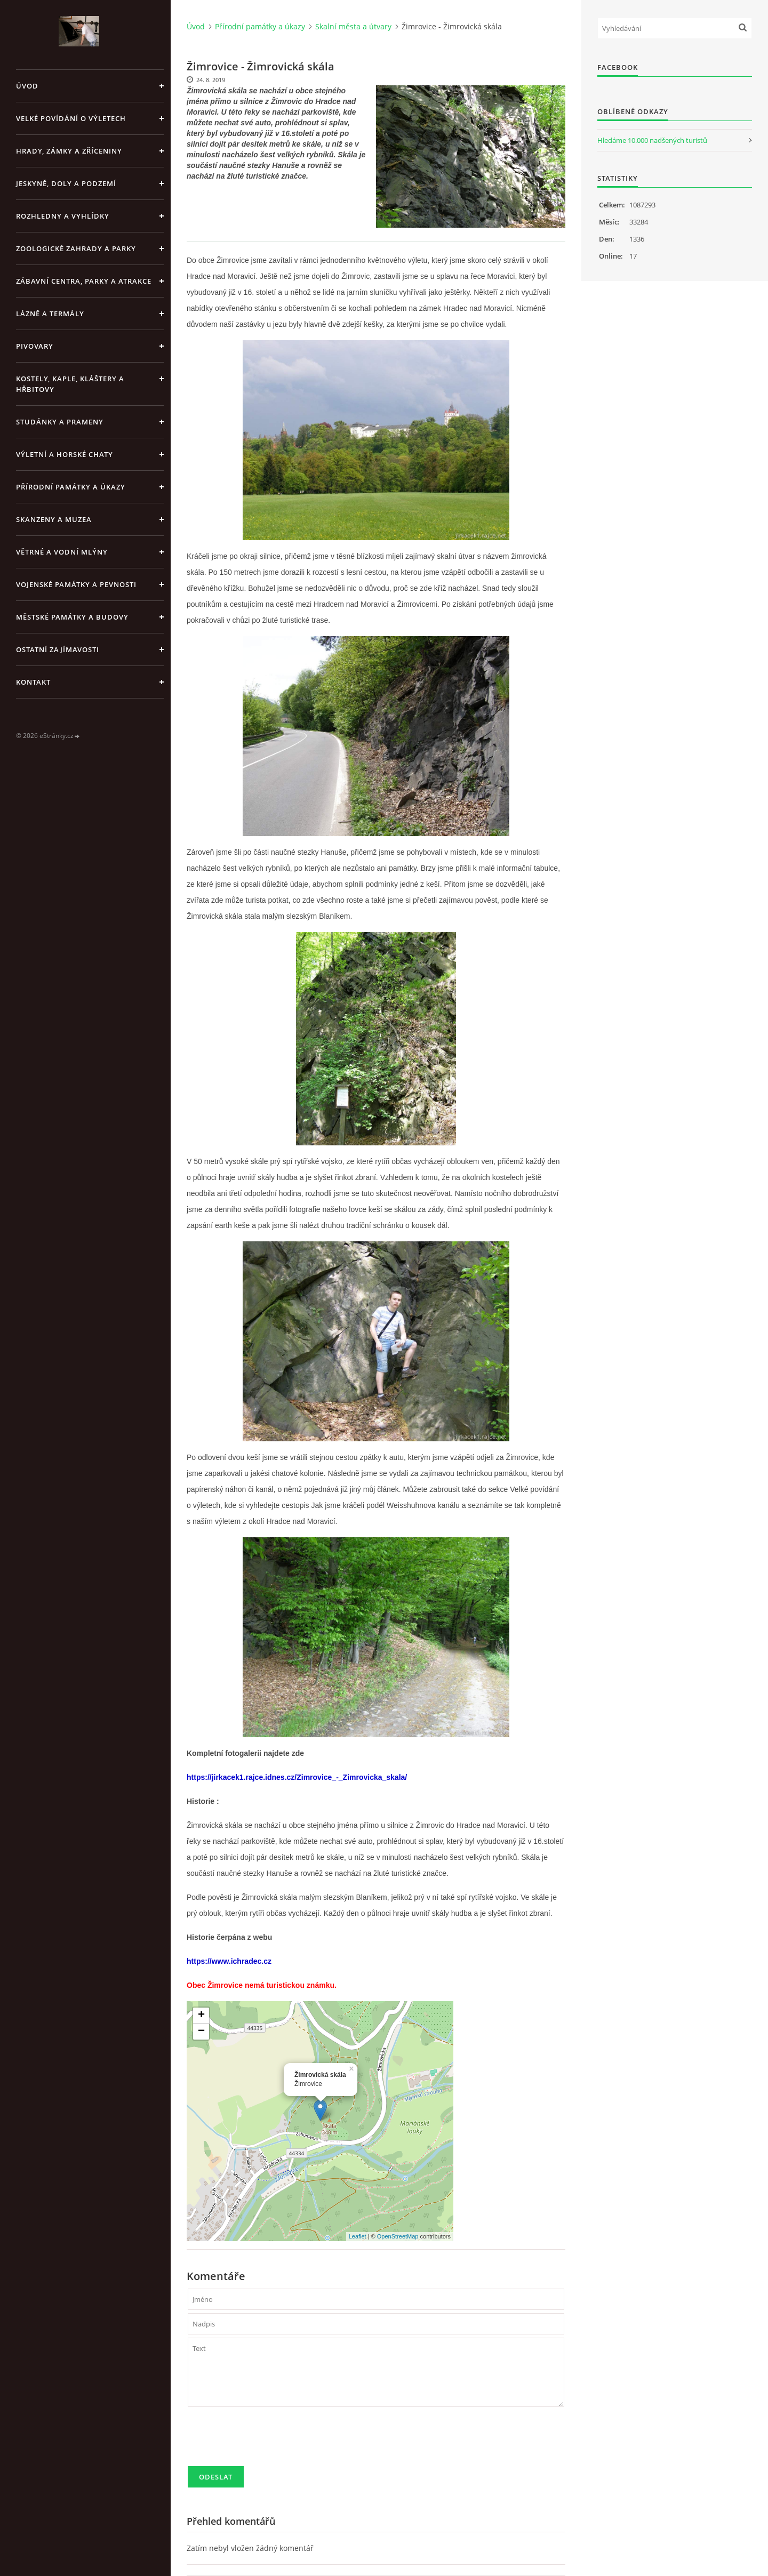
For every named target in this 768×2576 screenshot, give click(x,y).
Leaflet (357, 2236)
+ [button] (201, 2016)
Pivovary (34, 346)
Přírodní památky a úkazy (70, 487)
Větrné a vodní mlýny (62, 552)
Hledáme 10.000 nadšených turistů (652, 140)
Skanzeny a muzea (54, 519)
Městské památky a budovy (72, 617)
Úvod (27, 86)
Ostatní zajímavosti (57, 649)
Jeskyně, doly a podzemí (66, 183)
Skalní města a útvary (353, 26)
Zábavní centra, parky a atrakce (83, 281)
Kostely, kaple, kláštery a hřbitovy (70, 384)
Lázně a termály (50, 313)
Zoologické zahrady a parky (76, 248)
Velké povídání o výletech (71, 118)
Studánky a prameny (59, 422)
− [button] (201, 2032)
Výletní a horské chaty (64, 454)
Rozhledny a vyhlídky (62, 216)
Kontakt (33, 682)
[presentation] (269, 2441)
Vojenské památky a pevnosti (76, 584)
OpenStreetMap (398, 2236)
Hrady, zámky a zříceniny (69, 151)
